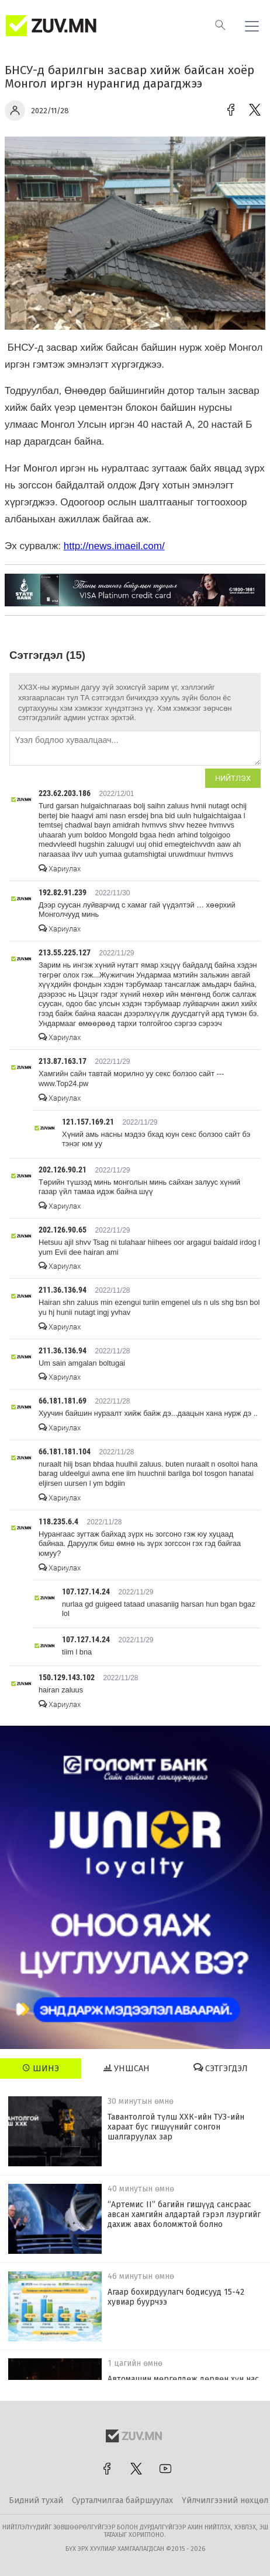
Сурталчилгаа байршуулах (122, 2500)
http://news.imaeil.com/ (114, 545)
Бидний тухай (36, 2500)
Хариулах (60, 868)
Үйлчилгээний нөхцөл (225, 2500)
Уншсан (126, 2068)
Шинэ (40, 2068)
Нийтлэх (233, 778)
